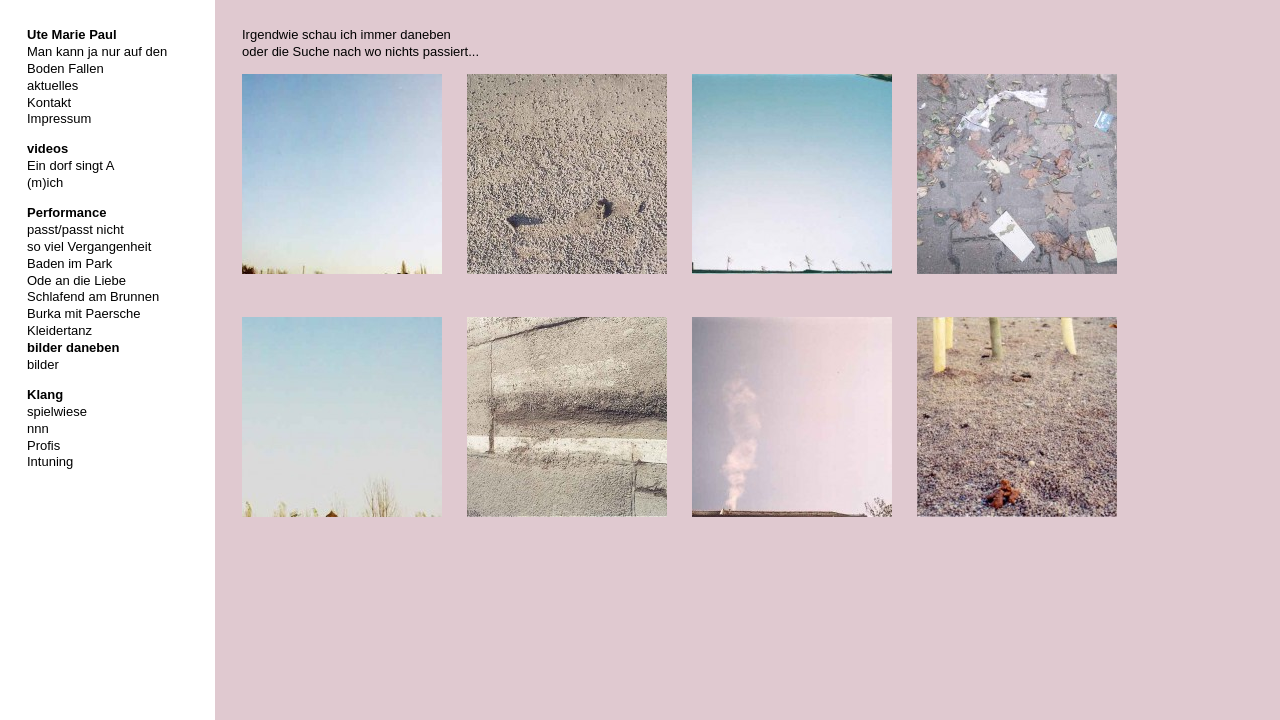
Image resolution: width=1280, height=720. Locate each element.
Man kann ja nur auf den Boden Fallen (97, 60)
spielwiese (57, 411)
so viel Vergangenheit (89, 246)
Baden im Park (69, 263)
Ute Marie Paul (72, 34)
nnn (38, 428)
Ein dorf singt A (70, 165)
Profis (43, 445)
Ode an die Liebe (76, 280)
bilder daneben (73, 347)
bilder (43, 364)
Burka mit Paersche (83, 313)
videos (47, 148)
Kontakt (49, 102)
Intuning (50, 461)
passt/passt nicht (75, 229)
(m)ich (45, 182)
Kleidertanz (59, 330)
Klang (45, 394)
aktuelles (52, 85)
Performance (66, 212)
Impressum (59, 118)
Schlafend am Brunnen (93, 296)
